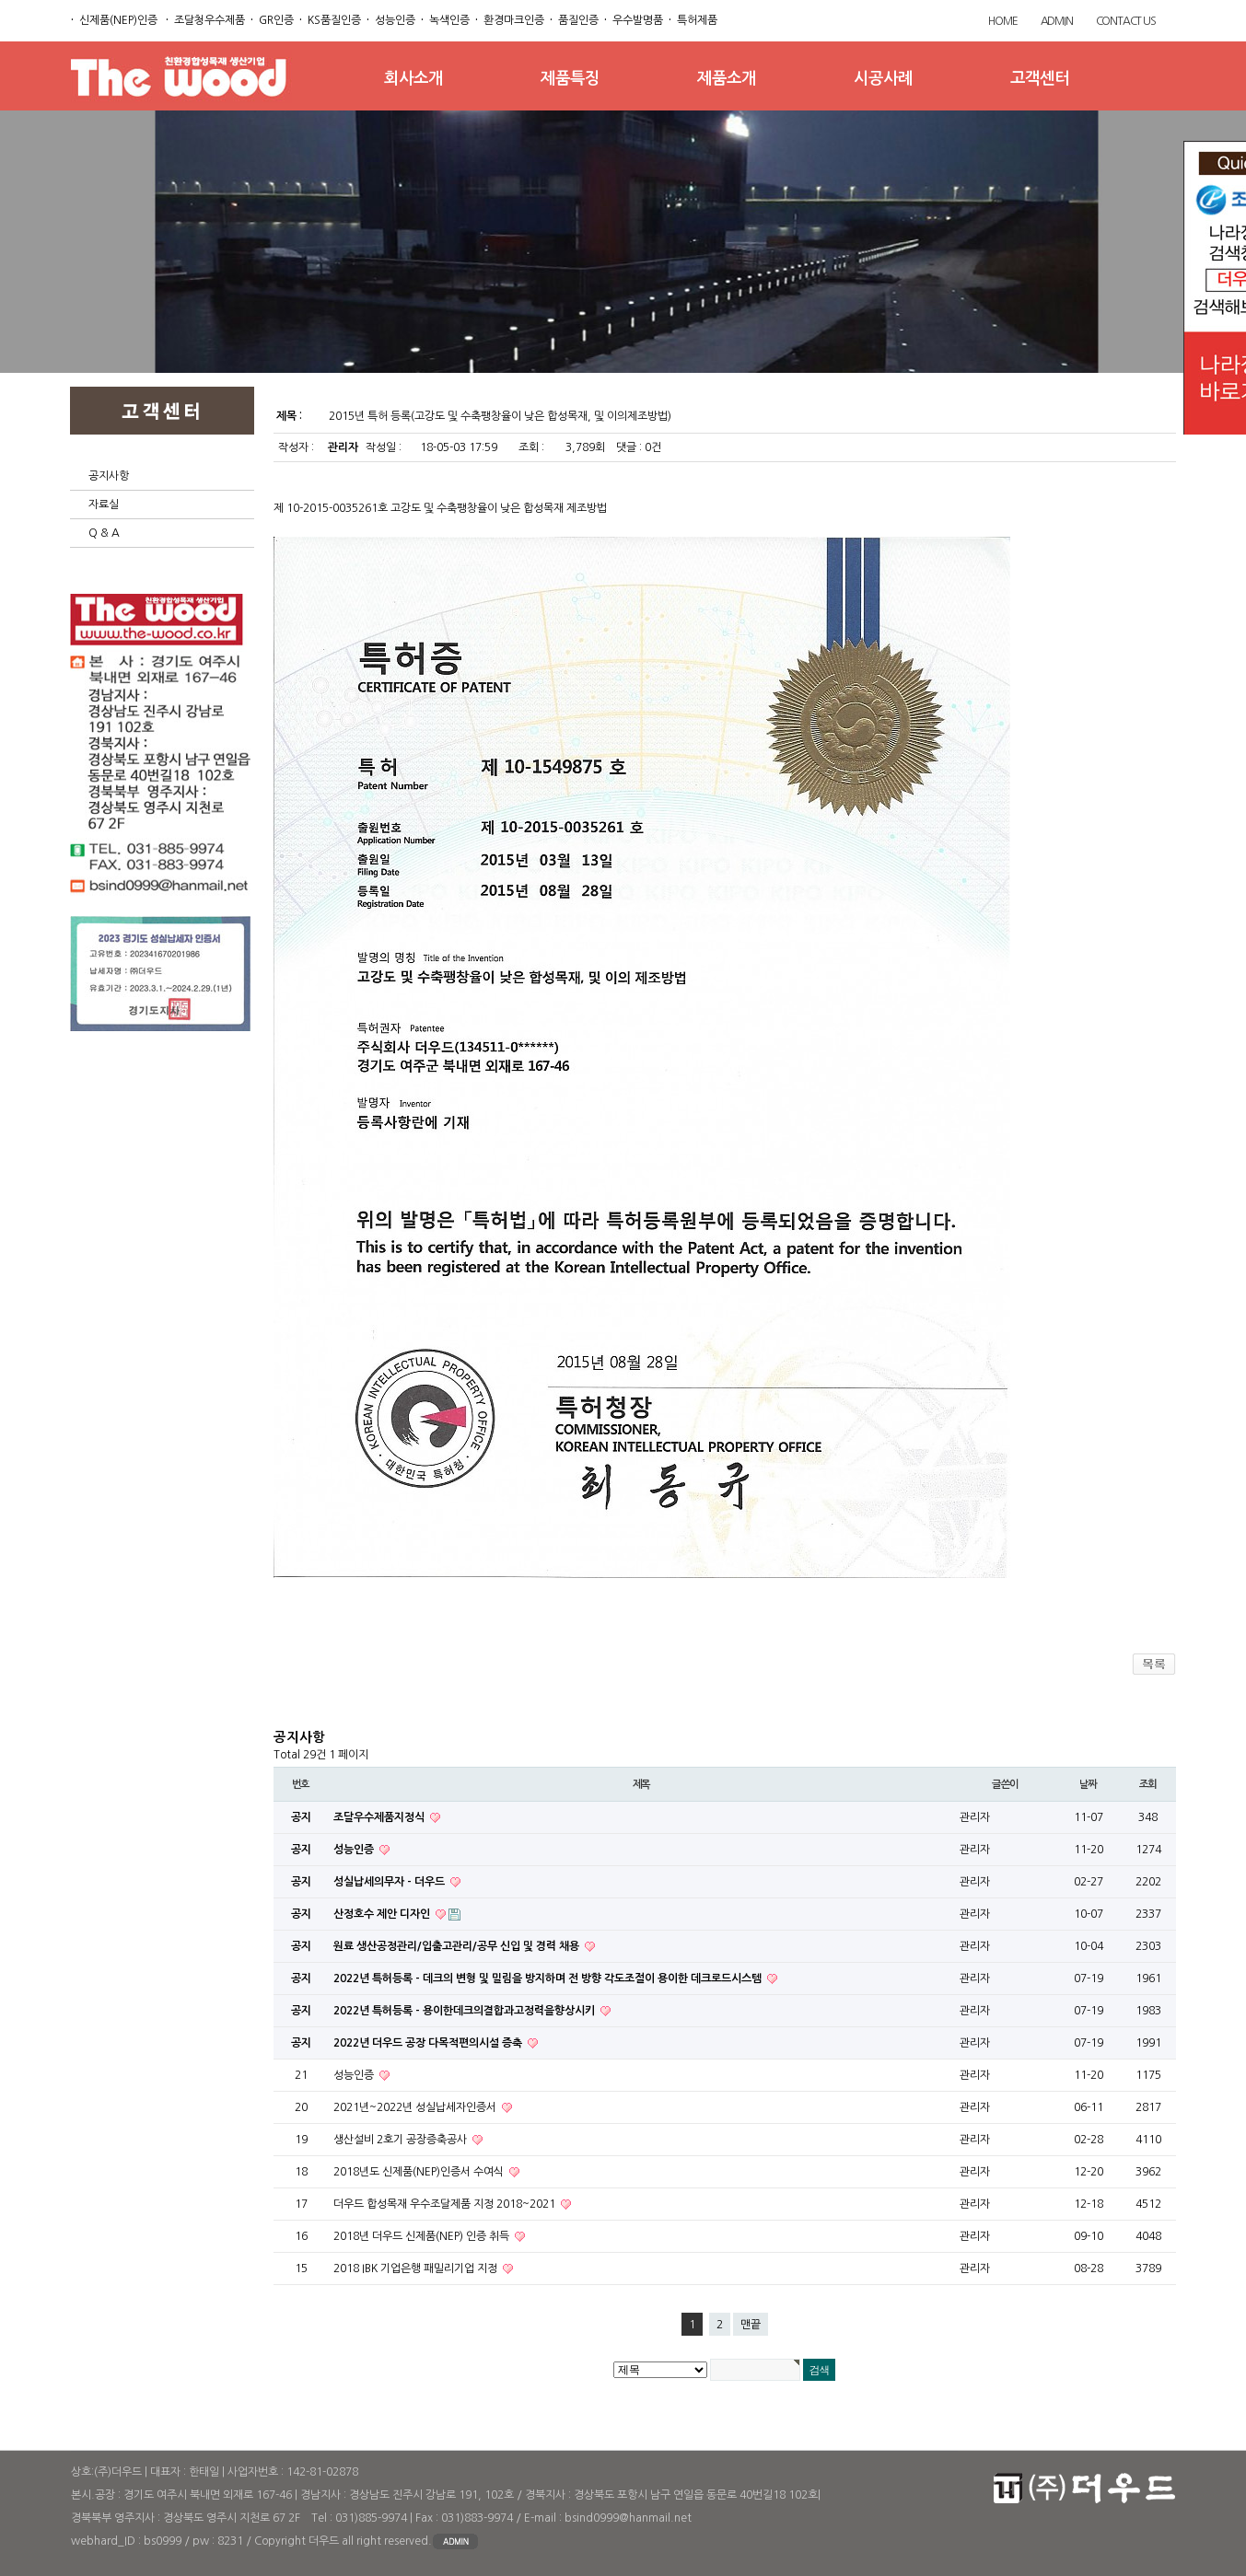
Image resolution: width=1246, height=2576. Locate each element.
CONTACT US (1126, 21)
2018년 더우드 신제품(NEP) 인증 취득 (422, 2236)
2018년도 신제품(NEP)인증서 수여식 (420, 2171)
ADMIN (1057, 21)
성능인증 (355, 1849)
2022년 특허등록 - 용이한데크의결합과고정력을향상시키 (465, 2010)
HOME (1002, 21)
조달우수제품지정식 (380, 1817)
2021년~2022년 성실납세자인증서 (416, 2107)
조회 (1148, 1784)
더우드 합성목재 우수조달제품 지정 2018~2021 (445, 2204)
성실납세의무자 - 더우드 (390, 1881)
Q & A (104, 533)
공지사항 (108, 476)
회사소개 (413, 78)
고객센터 (1039, 78)
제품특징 (570, 78)
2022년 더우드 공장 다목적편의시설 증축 (429, 2042)
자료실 (103, 504)
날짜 (1088, 1784)
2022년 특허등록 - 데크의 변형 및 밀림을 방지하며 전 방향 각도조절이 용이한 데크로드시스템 (548, 1978)
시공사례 (883, 78)
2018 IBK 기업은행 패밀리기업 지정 (416, 2268)
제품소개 (726, 78)
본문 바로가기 (0, 0)
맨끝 (750, 2324)
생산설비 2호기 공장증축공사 (401, 2139)
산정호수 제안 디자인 (383, 1914)
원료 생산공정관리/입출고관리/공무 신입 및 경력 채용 (457, 1946)
